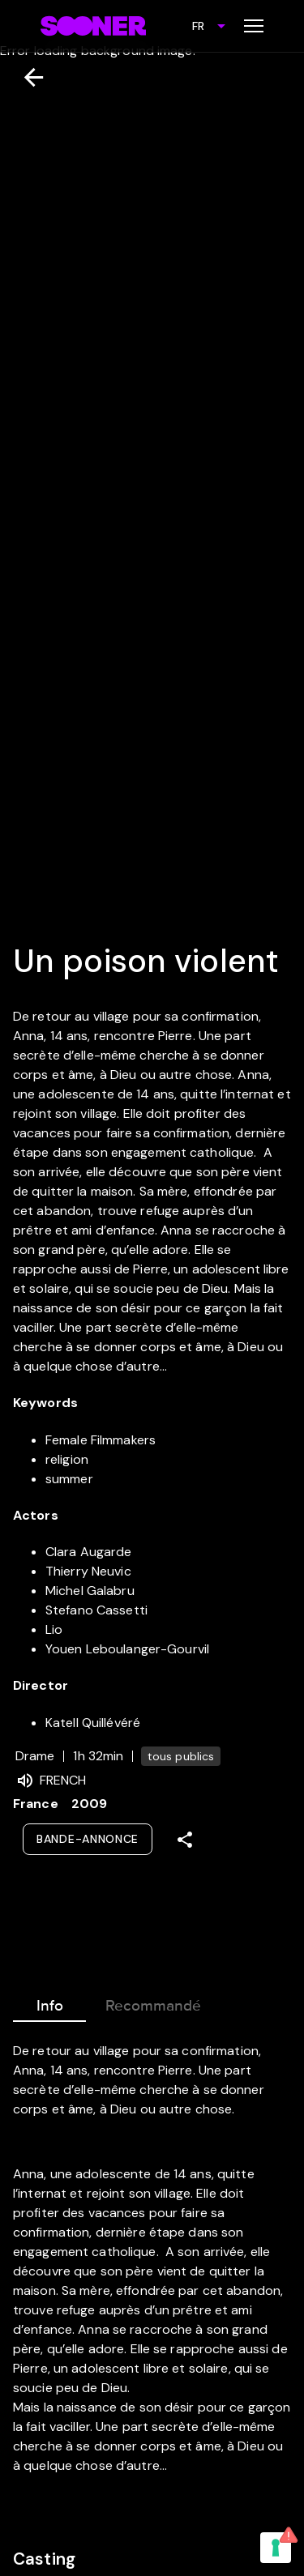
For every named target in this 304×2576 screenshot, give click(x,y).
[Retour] (27, 77)
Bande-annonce (87, 1839)
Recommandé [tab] (153, 2002)
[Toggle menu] (253, 26)
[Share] (185, 1839)
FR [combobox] (198, 26)
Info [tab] (49, 2002)
